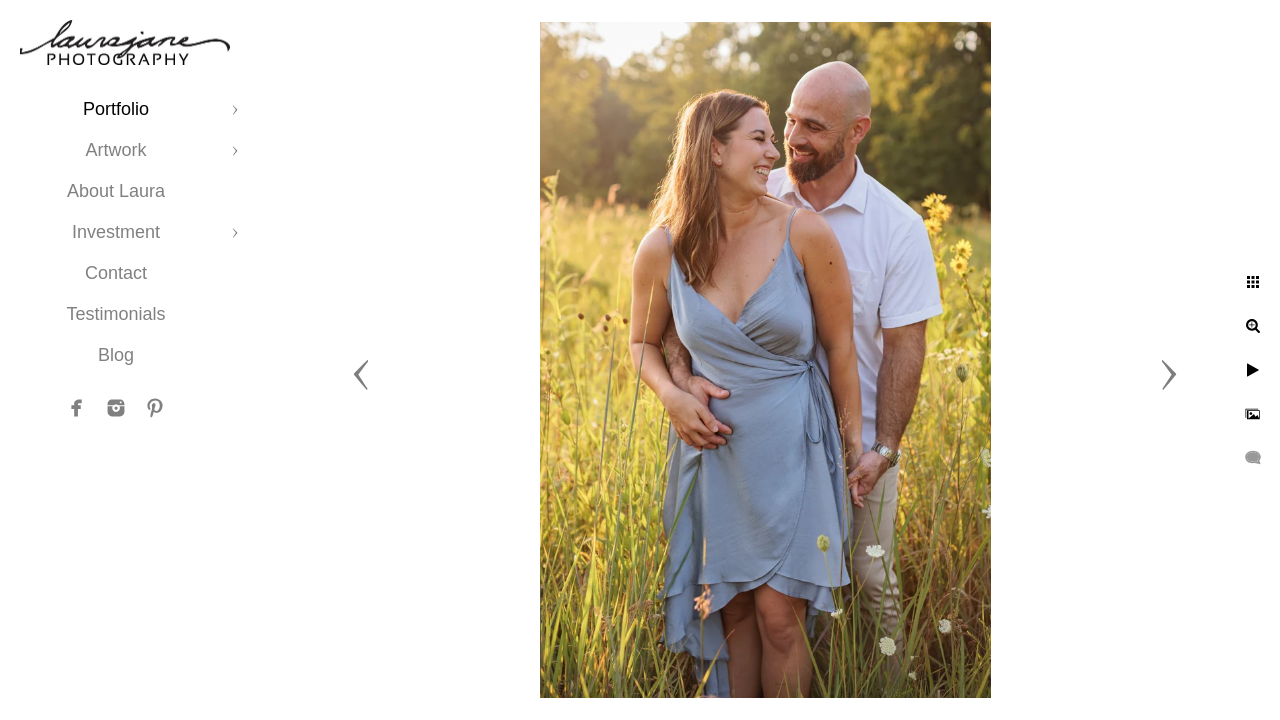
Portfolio (116, 109)
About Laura (116, 191)
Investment (116, 232)
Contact (116, 273)
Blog (116, 355)
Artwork (115, 150)
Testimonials (115, 314)
